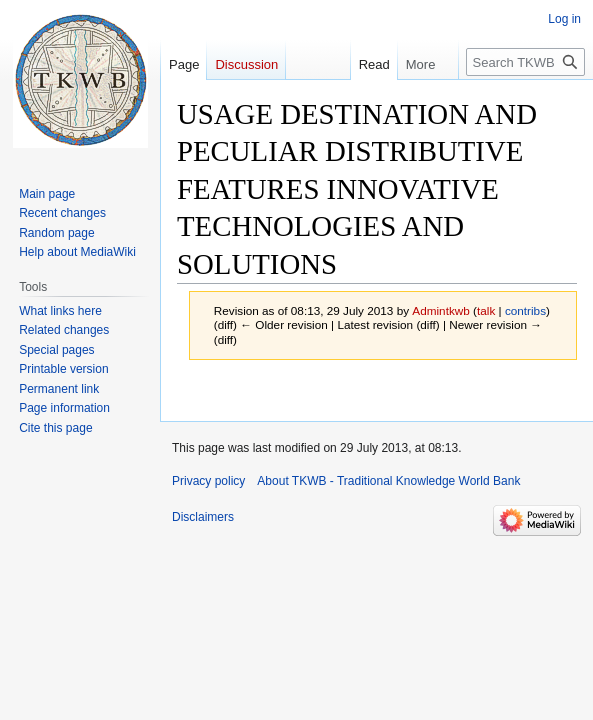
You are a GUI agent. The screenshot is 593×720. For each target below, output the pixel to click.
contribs (525, 310)
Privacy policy (208, 481)
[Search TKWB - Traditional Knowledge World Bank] (525, 62)
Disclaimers (203, 517)
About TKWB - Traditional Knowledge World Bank (388, 481)
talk (486, 310)
